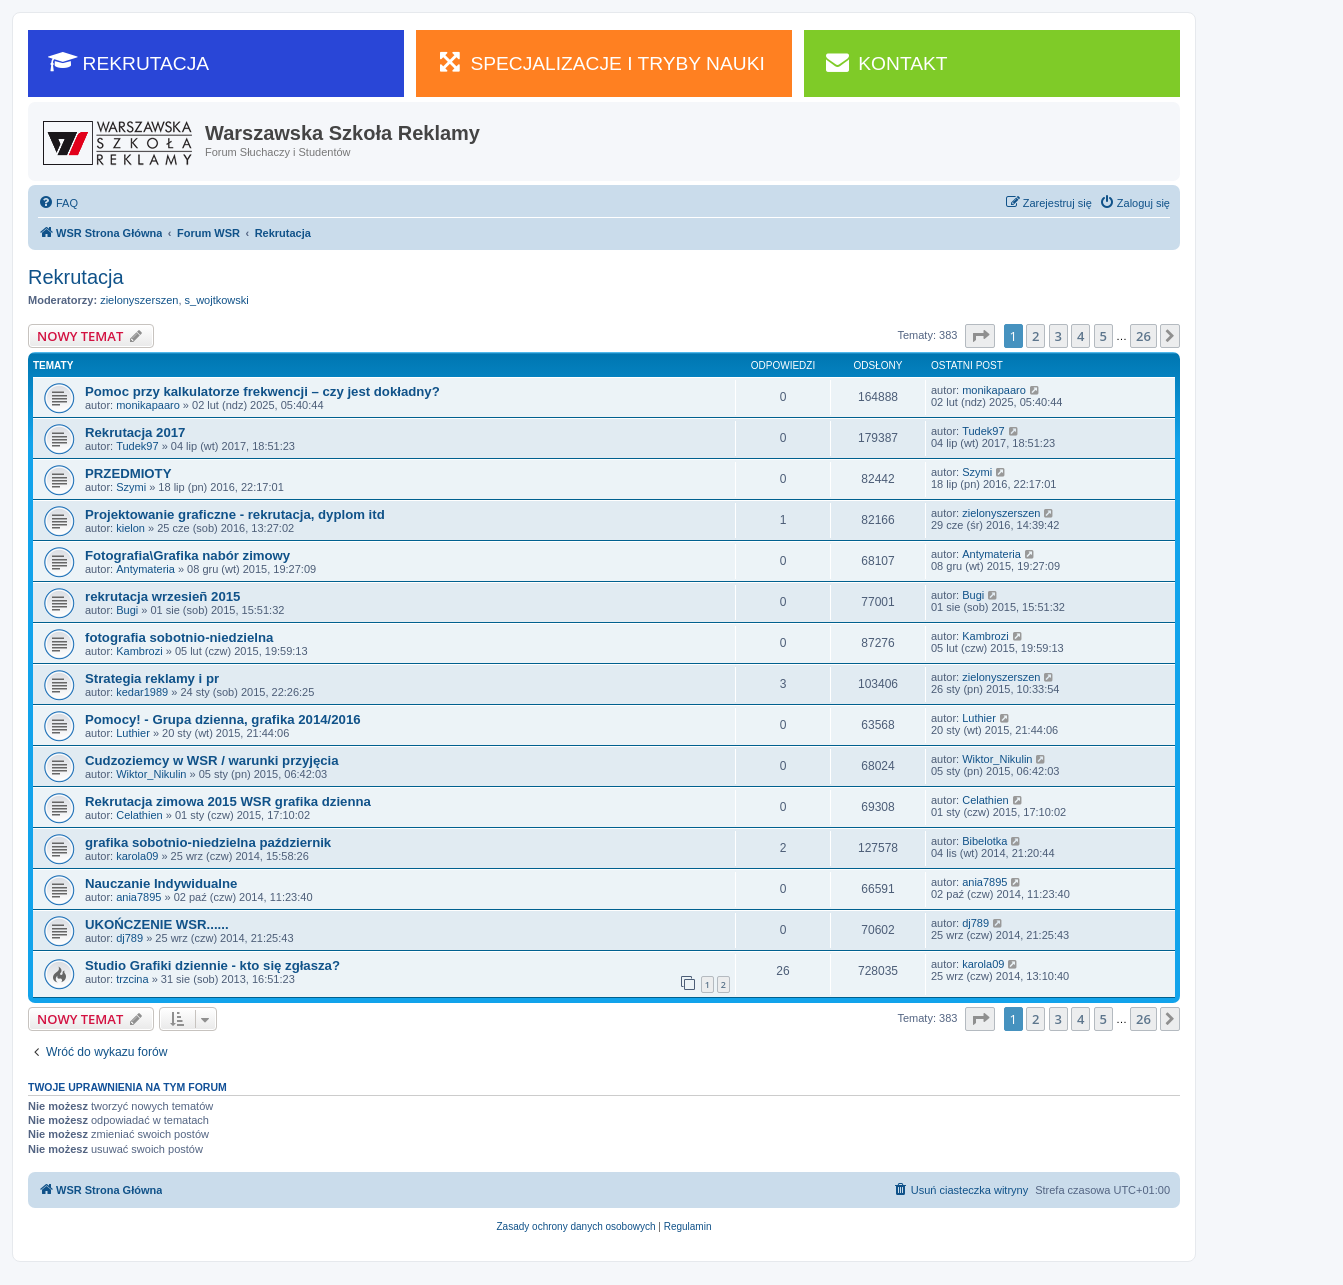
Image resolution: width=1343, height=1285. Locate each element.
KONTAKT (886, 62)
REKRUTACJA (128, 62)
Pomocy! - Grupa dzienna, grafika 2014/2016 (223, 719)
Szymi (131, 487)
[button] (980, 336)
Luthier (133, 733)
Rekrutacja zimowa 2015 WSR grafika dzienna (228, 801)
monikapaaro (148, 405)
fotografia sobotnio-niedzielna (179, 637)
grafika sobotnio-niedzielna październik (208, 842)
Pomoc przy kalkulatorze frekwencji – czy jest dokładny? (262, 391)
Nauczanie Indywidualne (161, 883)
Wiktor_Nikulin (151, 774)
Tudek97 (137, 446)
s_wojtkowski (217, 300)
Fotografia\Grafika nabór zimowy (187, 555)
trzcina (132, 979)
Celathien (139, 815)
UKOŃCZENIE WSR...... (157, 924)
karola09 (137, 856)
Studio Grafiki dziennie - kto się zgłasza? (212, 965)
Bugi (127, 610)
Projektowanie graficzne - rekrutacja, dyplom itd (235, 514)
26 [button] (1143, 336)
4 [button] (1080, 336)
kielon (130, 528)
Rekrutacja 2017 (135, 432)
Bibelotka (984, 841)
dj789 (129, 938)
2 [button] (1035, 336)
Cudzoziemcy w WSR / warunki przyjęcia (212, 760)
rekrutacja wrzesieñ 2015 (162, 596)
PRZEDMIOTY (128, 473)
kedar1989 (142, 692)
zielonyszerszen (139, 300)
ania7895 (138, 897)
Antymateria (145, 569)
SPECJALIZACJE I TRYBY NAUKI (600, 62)
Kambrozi (139, 651)
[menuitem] (58, 203)
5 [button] (1103, 336)
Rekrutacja (76, 277)
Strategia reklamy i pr (152, 678)
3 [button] (1058, 336)
